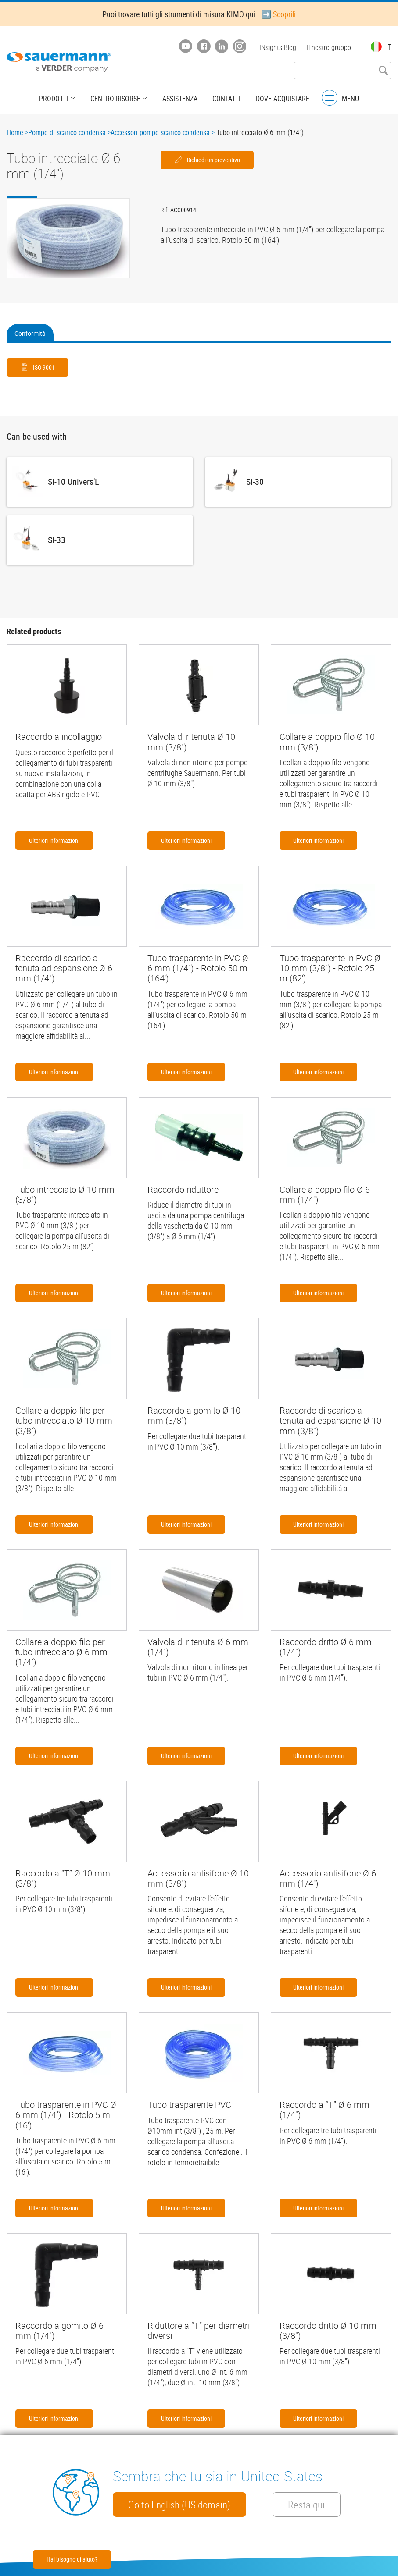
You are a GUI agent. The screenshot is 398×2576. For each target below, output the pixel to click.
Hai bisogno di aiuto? (72, 2559)
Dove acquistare (282, 98)
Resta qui (307, 2505)
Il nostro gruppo (329, 47)
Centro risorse (116, 98)
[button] (68, 238)
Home (15, 132)
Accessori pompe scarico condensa (160, 132)
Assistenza (179, 98)
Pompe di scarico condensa (67, 132)
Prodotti (54, 98)
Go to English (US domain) (180, 2505)
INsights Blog (277, 47)
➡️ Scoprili (279, 14)
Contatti (226, 98)
